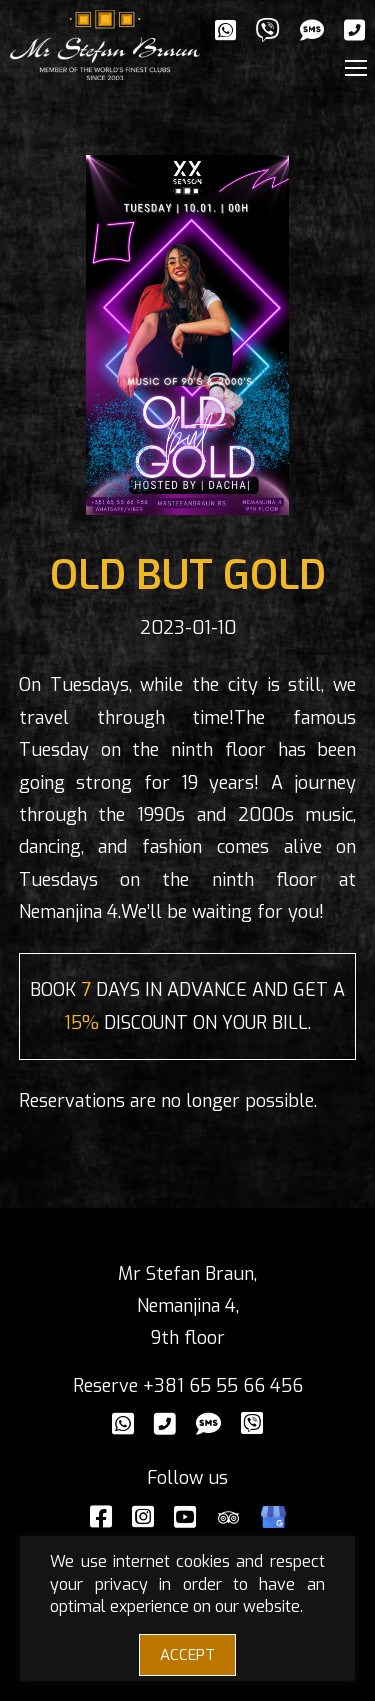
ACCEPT (187, 1655)
